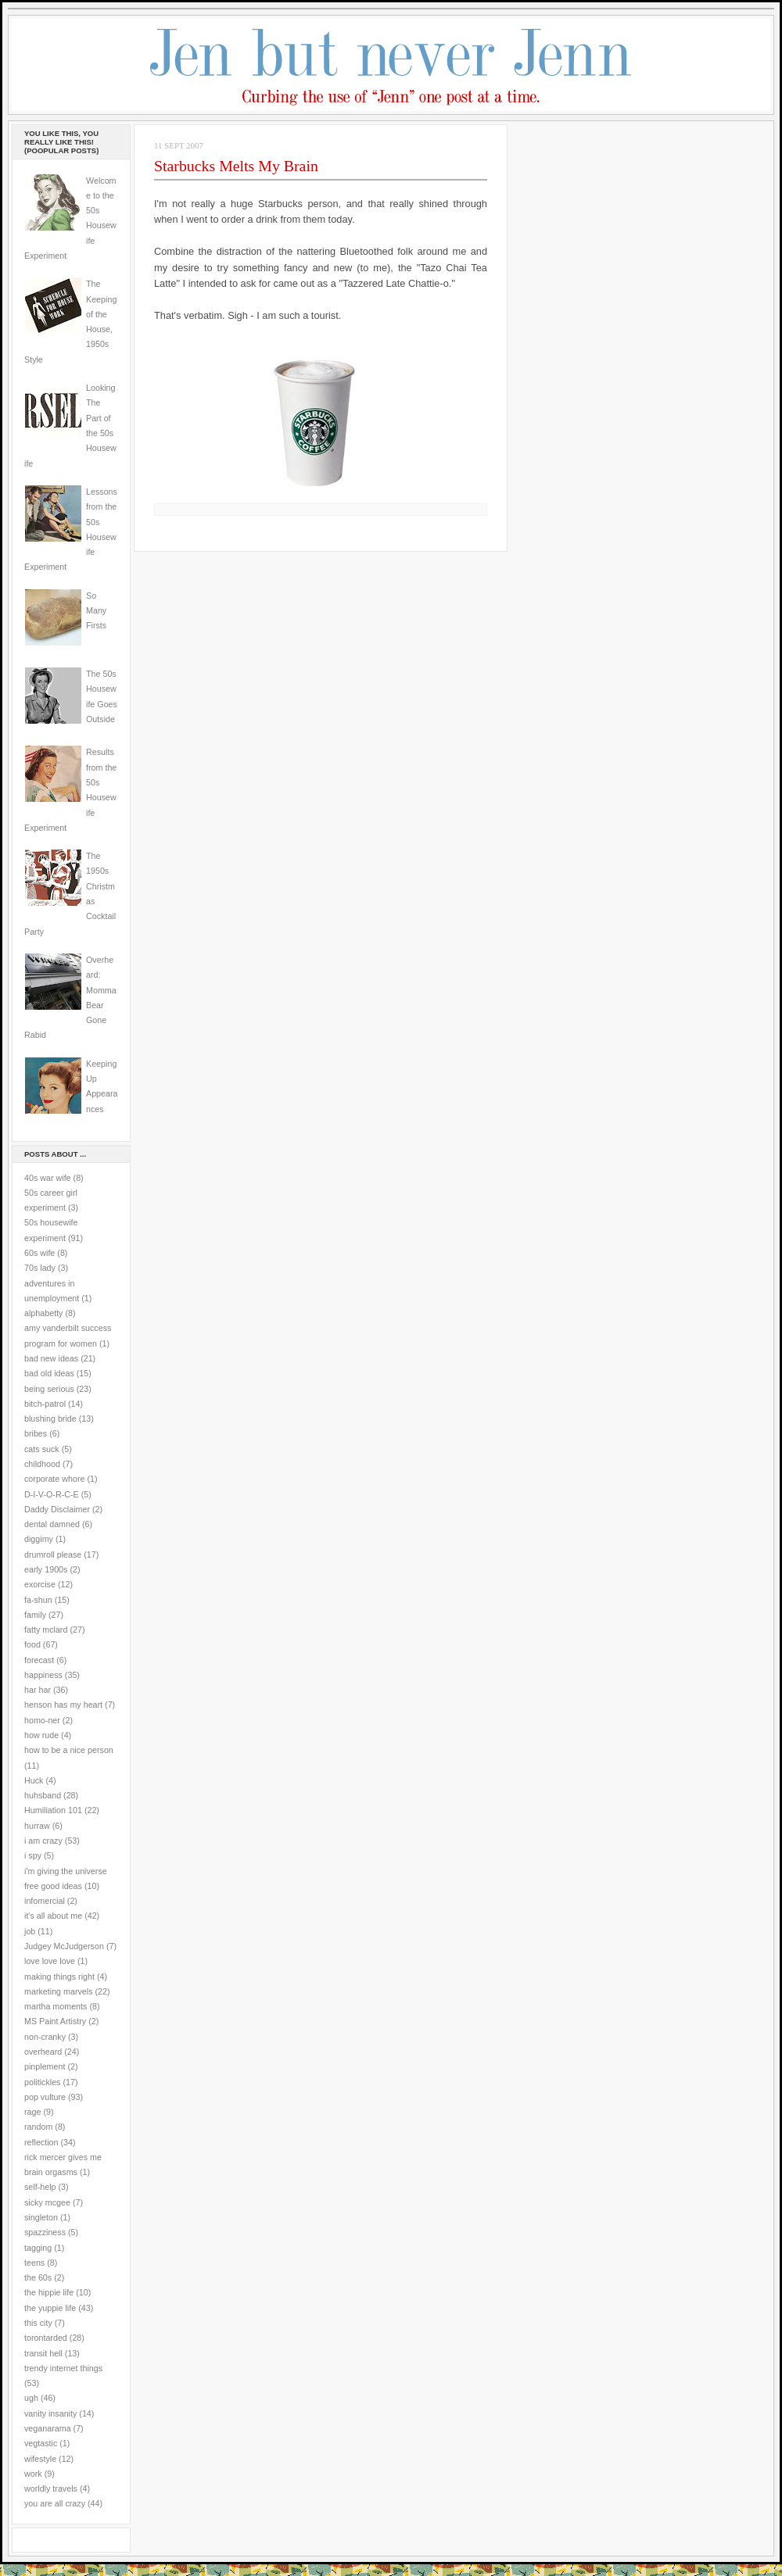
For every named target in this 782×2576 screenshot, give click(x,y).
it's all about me (53, 1915)
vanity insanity (50, 2413)
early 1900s (45, 1569)
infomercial (44, 1900)
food (32, 1644)
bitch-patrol (45, 1403)
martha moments (55, 2006)
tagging (38, 2247)
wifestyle (40, 2458)
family (35, 1614)
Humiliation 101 (53, 1810)
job (29, 1931)
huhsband (42, 1795)
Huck (33, 1780)
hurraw (37, 1825)
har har (37, 1689)
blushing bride (50, 1418)
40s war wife (47, 1177)
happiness (43, 1675)
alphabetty (43, 1313)
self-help (40, 2186)
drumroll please (52, 1554)
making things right (59, 1976)
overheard (43, 2051)
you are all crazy (54, 2503)
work (33, 2473)
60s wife (39, 1253)
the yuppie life (50, 2308)
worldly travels (50, 2488)
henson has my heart (63, 1704)
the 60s (38, 2277)
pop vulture (45, 2097)
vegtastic (40, 2443)
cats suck (41, 1449)
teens (34, 2262)
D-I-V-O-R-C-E (51, 1494)
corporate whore (54, 1478)
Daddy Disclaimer (57, 1509)
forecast (39, 1660)
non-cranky (45, 2036)
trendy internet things (63, 2368)
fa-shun (38, 1600)
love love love (49, 1961)
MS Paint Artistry (55, 2021)
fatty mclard (45, 1629)
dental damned (52, 1524)
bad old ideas (49, 1373)
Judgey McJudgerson (64, 1946)
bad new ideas (51, 1358)
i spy (32, 1855)
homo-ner (42, 1720)
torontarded (45, 2337)
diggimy (38, 1539)
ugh (31, 2397)
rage (32, 2111)
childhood (42, 1464)
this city (38, 2322)
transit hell (43, 2353)
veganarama (47, 2428)
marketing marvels (58, 1991)
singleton (41, 2217)
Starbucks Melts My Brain (236, 165)
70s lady (40, 1267)
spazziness (45, 2232)
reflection (41, 2142)
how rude (41, 1735)
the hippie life (49, 2292)
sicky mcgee (47, 2202)
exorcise (40, 1584)
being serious (49, 1389)
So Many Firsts (96, 611)
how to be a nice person (68, 1750)
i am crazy (43, 1840)
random (38, 2126)
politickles (42, 2082)
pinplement (44, 2066)
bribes (35, 1433)
